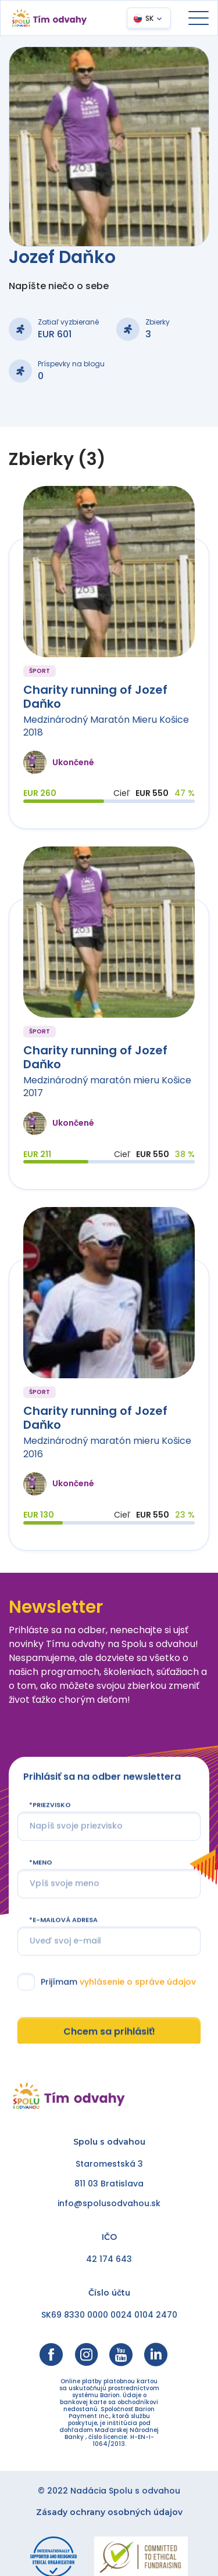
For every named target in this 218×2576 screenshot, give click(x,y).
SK (149, 18)
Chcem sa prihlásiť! (109, 2031)
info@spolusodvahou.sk (109, 2203)
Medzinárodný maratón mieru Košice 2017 (107, 1086)
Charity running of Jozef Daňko (95, 697)
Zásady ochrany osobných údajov (109, 2512)
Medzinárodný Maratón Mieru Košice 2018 (106, 726)
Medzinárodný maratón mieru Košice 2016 (107, 1447)
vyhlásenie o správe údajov (138, 1981)
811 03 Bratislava (109, 2183)
